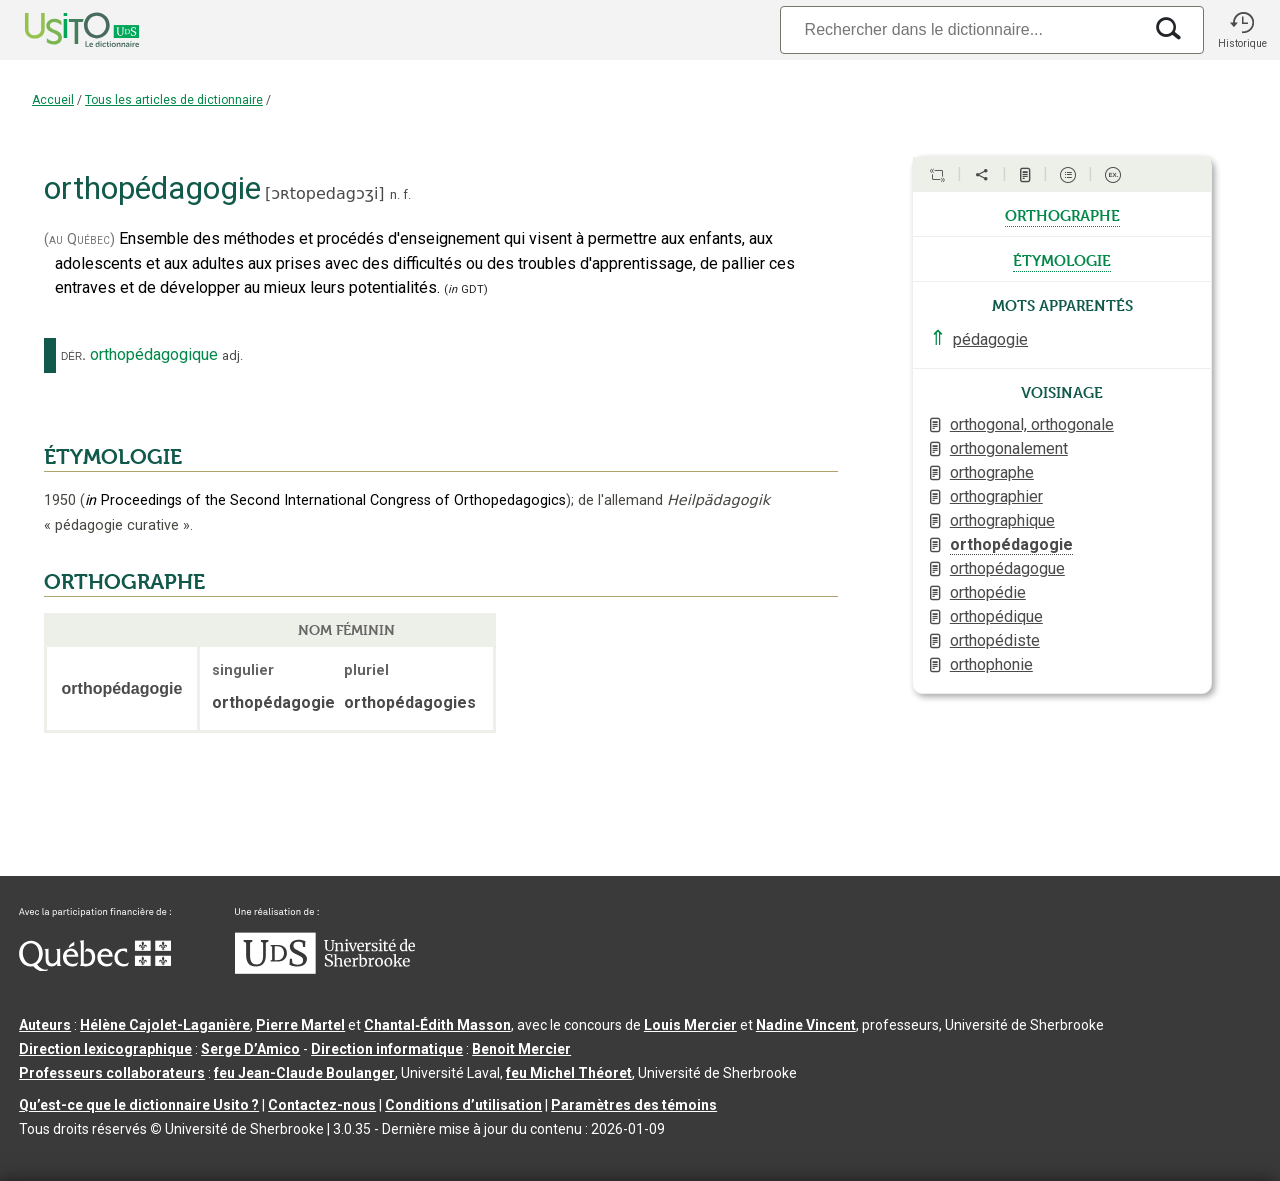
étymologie (1062, 259)
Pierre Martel (300, 1025)
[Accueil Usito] (60, 30)
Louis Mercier (690, 1025)
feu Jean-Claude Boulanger (304, 1073)
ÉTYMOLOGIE (113, 457)
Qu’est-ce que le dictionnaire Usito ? (139, 1105)
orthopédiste (995, 640)
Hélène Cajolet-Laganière (165, 1025)
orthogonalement (1009, 448)
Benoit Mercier (521, 1049)
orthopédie (988, 592)
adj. (232, 355)
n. (395, 194)
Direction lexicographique (105, 1049)
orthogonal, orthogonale (1032, 424)
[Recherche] (961, 29)
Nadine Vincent (806, 1025)
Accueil (53, 100)
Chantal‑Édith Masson (437, 1025)
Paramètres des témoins (634, 1105)
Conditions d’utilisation (463, 1105)
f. (407, 194)
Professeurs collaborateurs (112, 1073)
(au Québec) (79, 239)
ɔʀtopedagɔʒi (324, 193)
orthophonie (991, 664)
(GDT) (466, 289)
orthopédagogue (1007, 568)
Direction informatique (387, 1049)
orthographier (996, 496)
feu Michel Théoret (569, 1073)
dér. (73, 355)
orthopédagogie (1011, 544)
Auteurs (45, 1025)
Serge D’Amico (250, 1049)
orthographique (1002, 520)
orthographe (1062, 214)
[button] (1242, 30)
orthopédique (996, 616)
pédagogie (990, 339)
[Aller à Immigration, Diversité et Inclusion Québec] (95, 966)
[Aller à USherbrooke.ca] (325, 969)
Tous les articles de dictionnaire (174, 100)
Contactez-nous (322, 1105)
